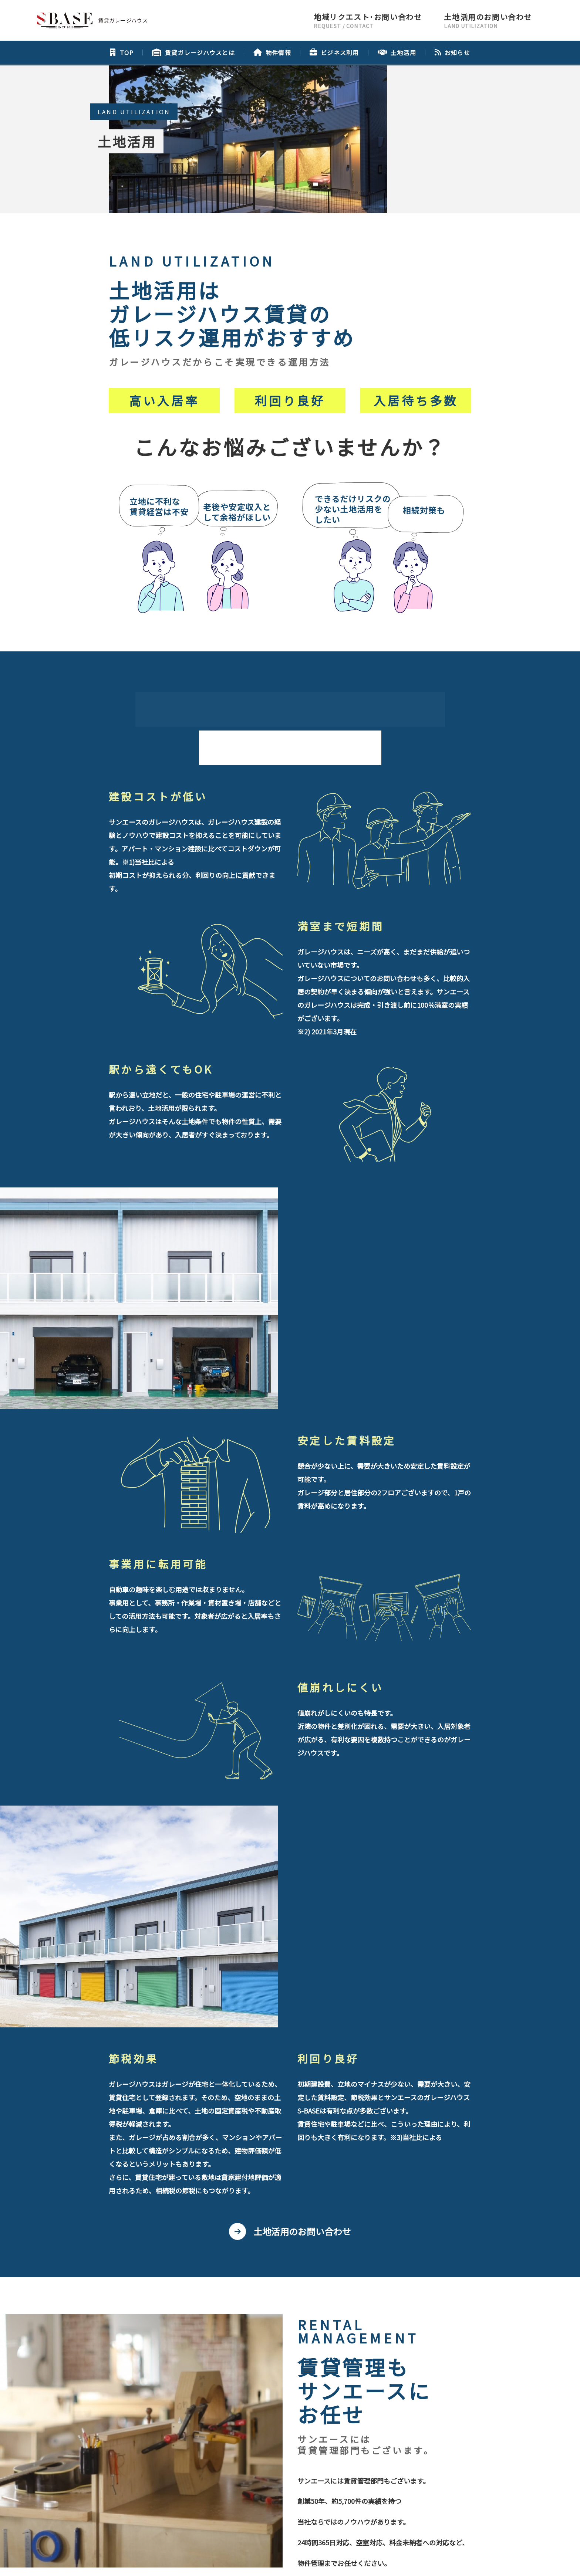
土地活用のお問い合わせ (302, 1799)
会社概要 (245, 2425)
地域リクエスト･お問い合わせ (247, 2408)
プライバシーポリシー (313, 2425)
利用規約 (363, 2560)
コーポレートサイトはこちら (286, 2501)
